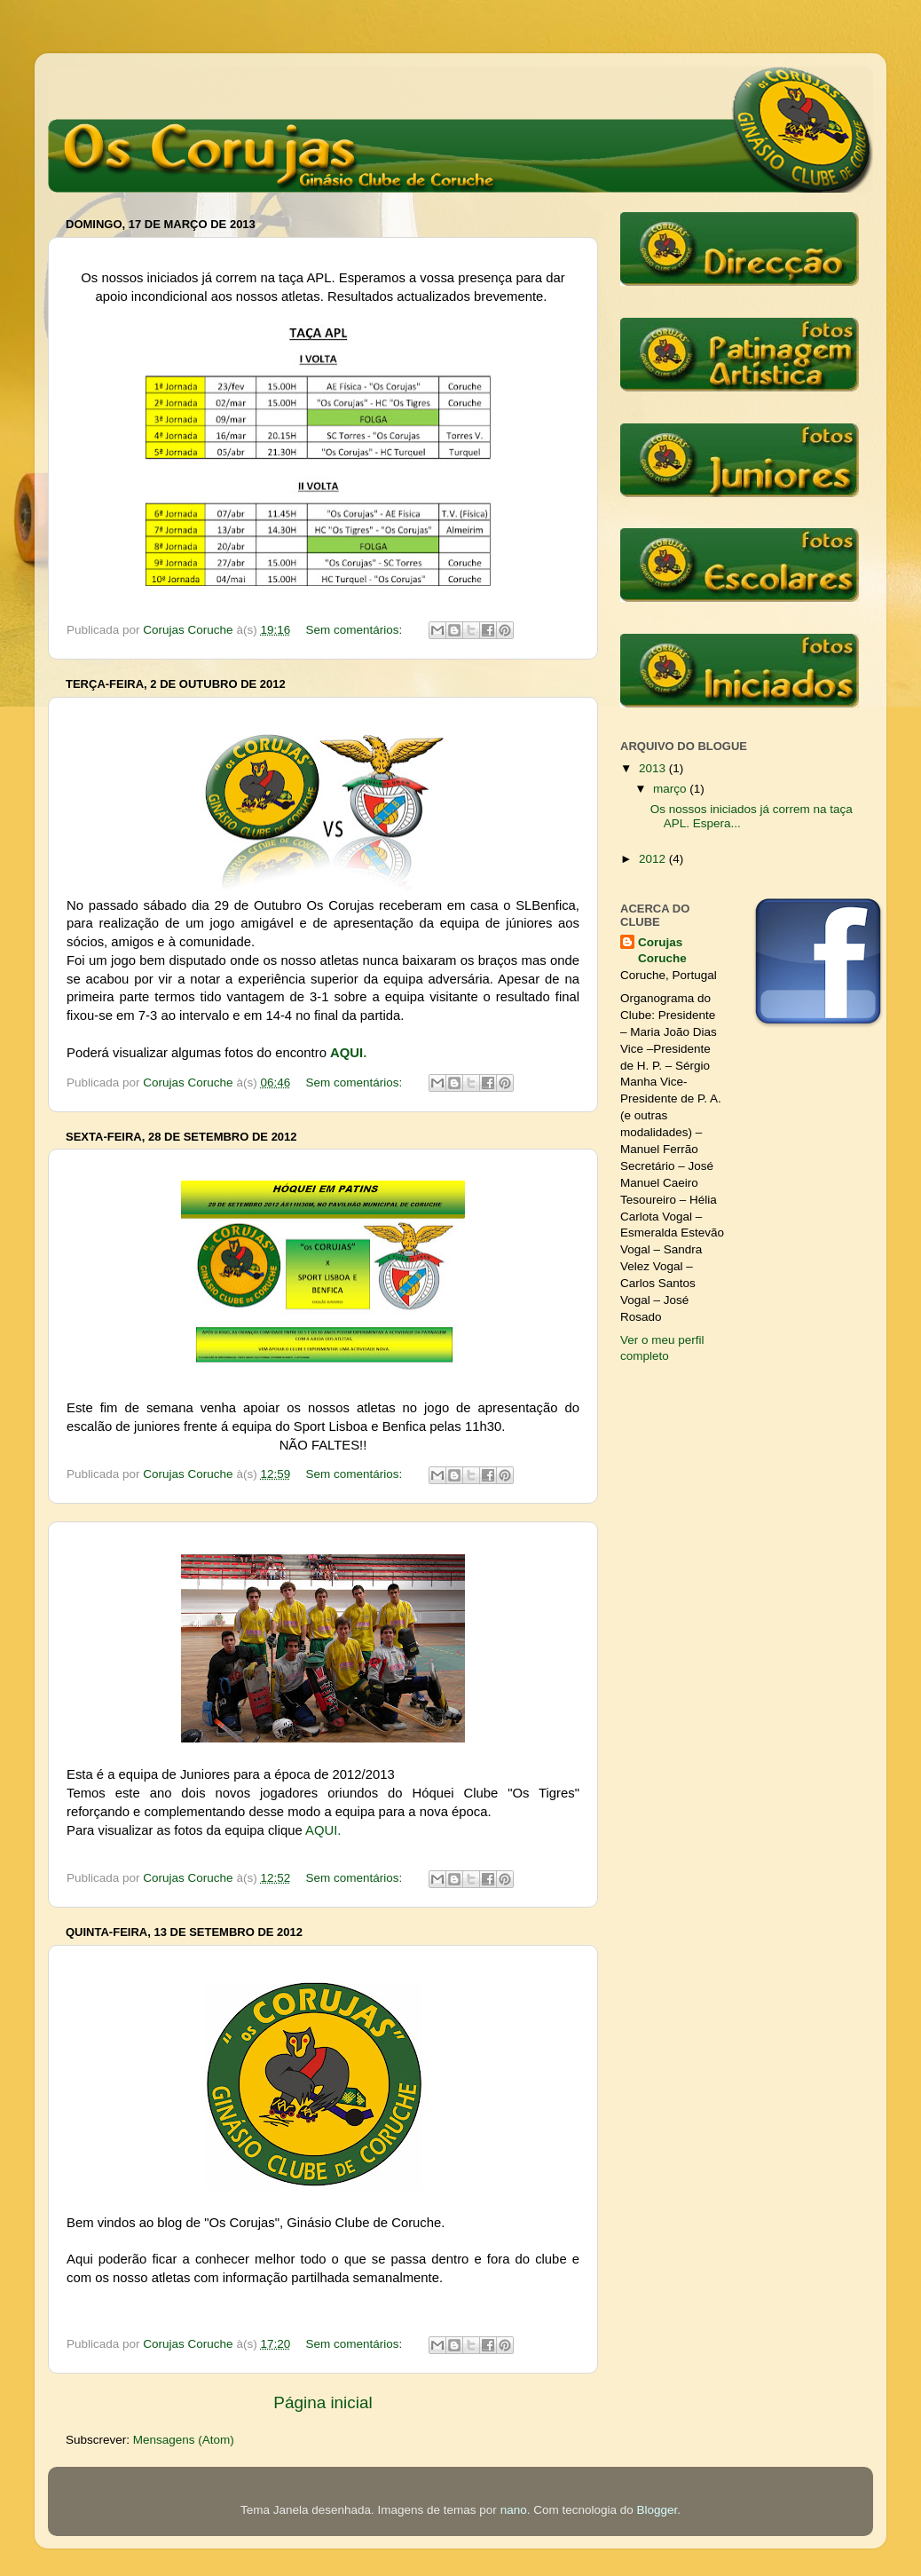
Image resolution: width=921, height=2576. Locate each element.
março (671, 788)
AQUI (346, 1053)
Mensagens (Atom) (183, 2439)
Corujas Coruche (662, 951)
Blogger (657, 2510)
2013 (654, 768)
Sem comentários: (355, 629)
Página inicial (322, 2402)
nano (513, 2510)
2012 (654, 858)
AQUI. (323, 1830)
